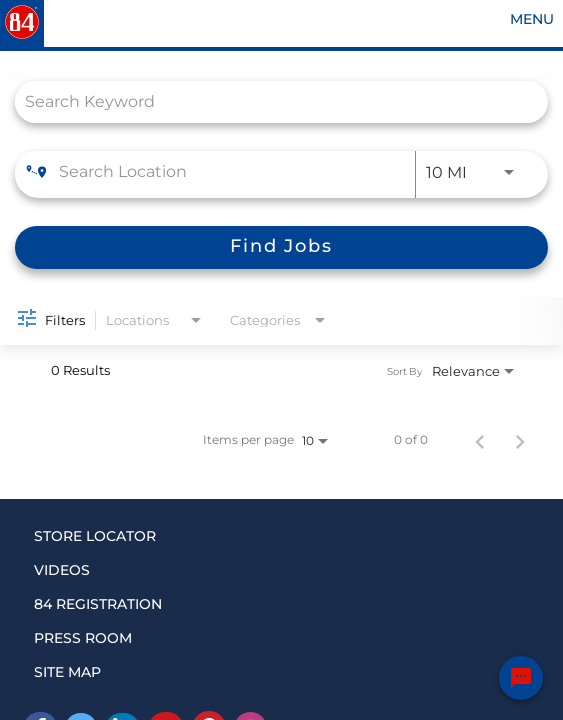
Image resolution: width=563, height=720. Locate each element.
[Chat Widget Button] (521, 678)
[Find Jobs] (281, 247)
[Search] (281, 247)
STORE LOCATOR (95, 536)
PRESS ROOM (83, 638)
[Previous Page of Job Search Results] (480, 440)
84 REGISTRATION (98, 604)
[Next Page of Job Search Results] (520, 440)
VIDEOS (62, 570)
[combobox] (271, 101)
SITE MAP (67, 672)
